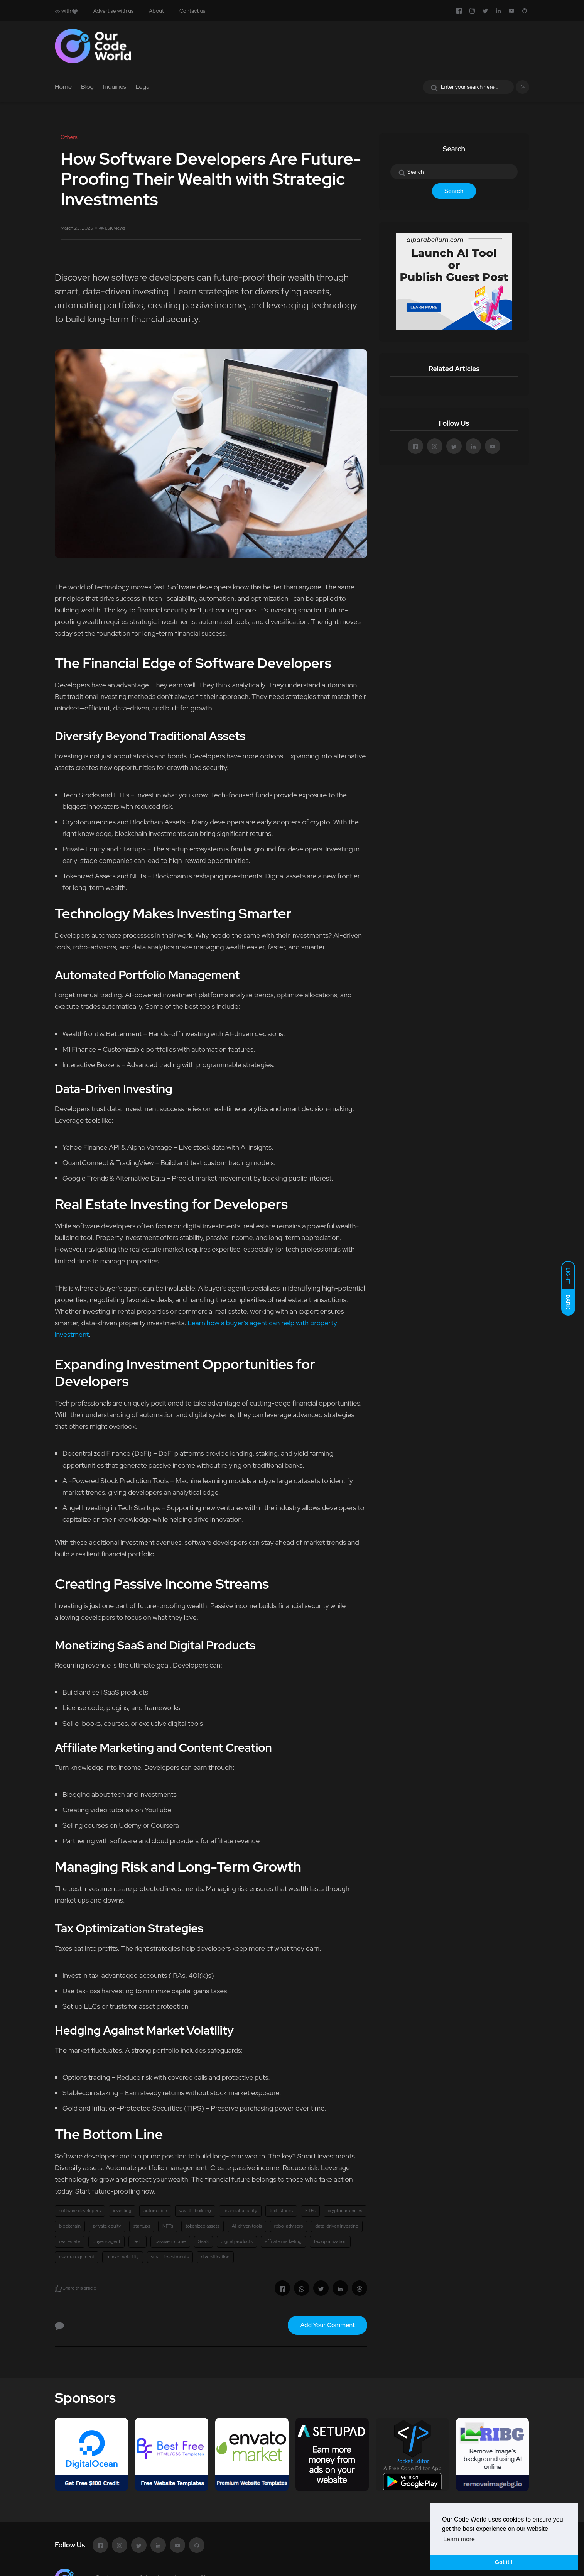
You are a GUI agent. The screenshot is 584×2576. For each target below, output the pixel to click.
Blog (87, 87)
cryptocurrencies (345, 2210)
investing (122, 2210)
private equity (107, 2226)
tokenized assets (202, 2226)
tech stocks (281, 2210)
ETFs (310, 2210)
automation (155, 2210)
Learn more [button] (459, 2539)
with (66, 10)
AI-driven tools (247, 2226)
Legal (143, 87)
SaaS (203, 2241)
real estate (69, 2241)
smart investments (170, 2257)
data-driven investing (336, 2226)
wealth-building (195, 2210)
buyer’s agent (106, 2241)
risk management (76, 2257)
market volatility (122, 2257)
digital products (237, 2241)
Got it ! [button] (504, 2562)
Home (63, 87)
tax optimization (330, 2241)
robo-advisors (288, 2226)
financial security (240, 2210)
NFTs (167, 2226)
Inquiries (114, 87)
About (156, 10)
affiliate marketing (283, 2241)
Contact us (192, 10)
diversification (215, 2257)
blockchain (70, 2226)
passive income (170, 2241)
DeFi (137, 2241)
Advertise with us (113, 10)
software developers (80, 2210)
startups (141, 2226)
